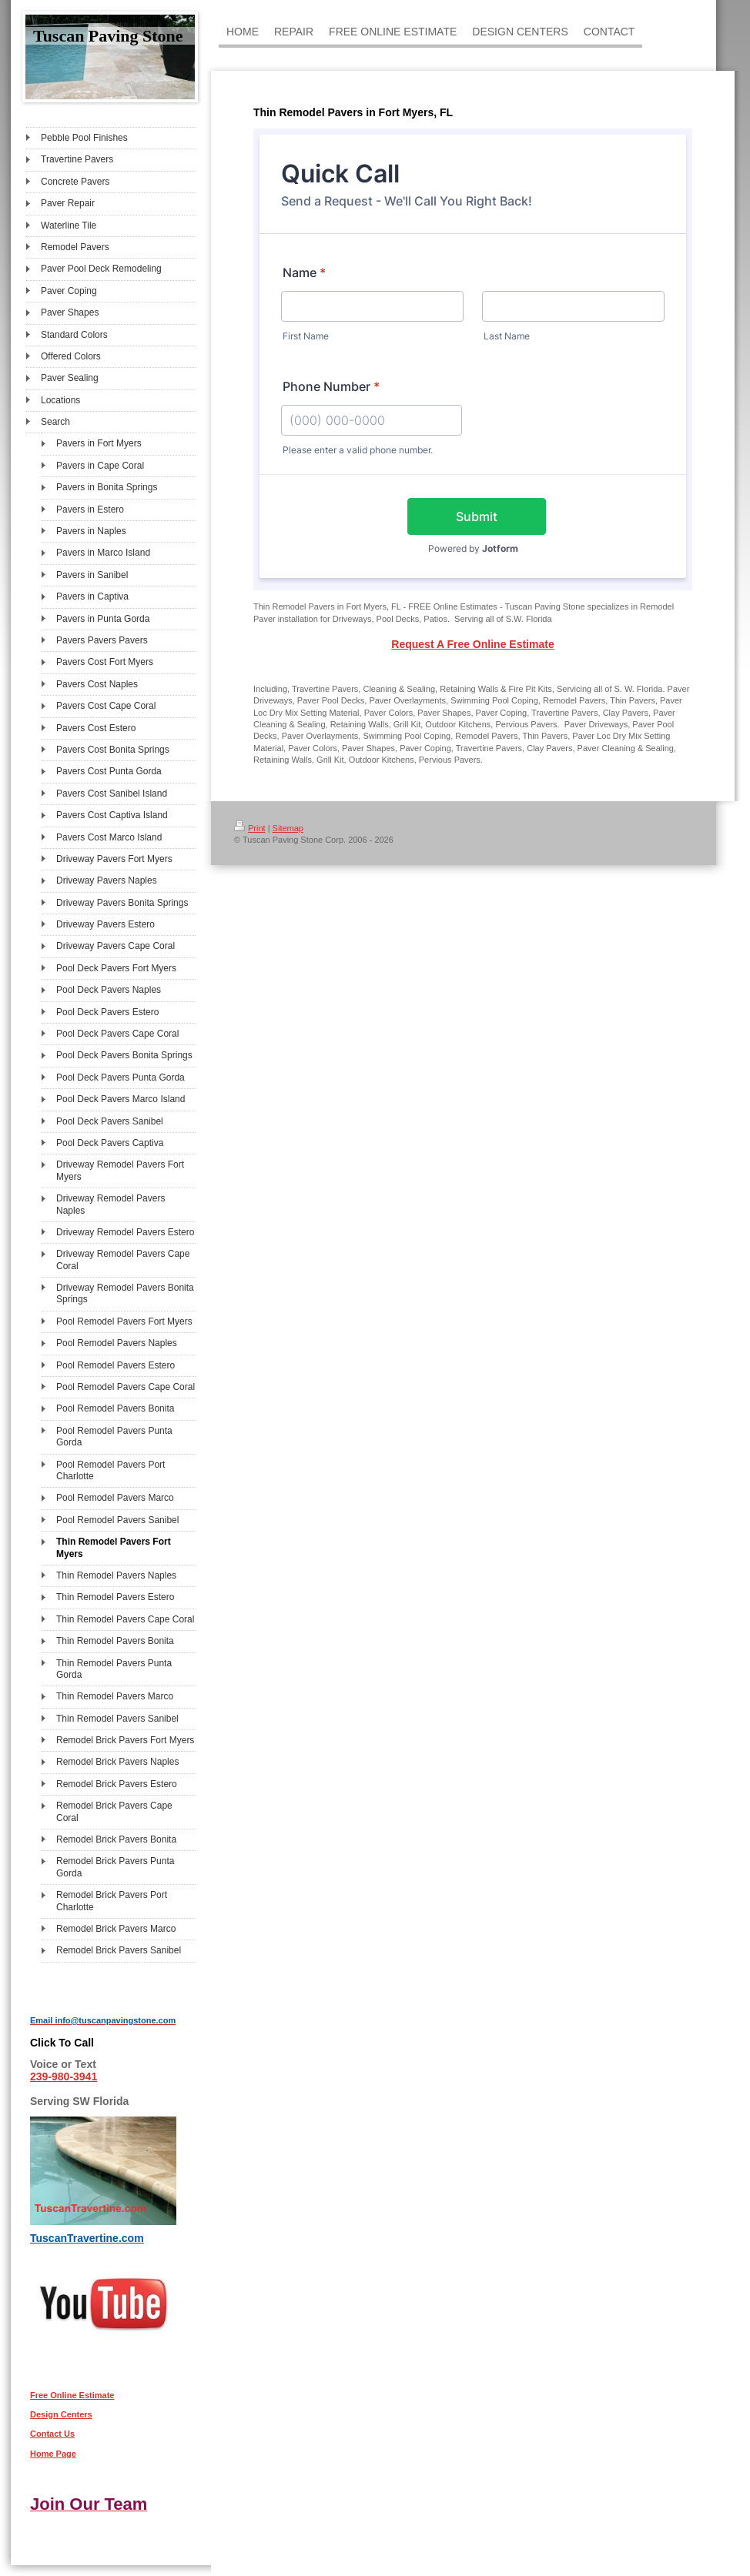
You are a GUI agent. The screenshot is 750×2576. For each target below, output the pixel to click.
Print (250, 828)
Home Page (53, 2453)
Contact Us (52, 2433)
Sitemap (288, 828)
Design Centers (61, 2414)
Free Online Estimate (72, 2395)
